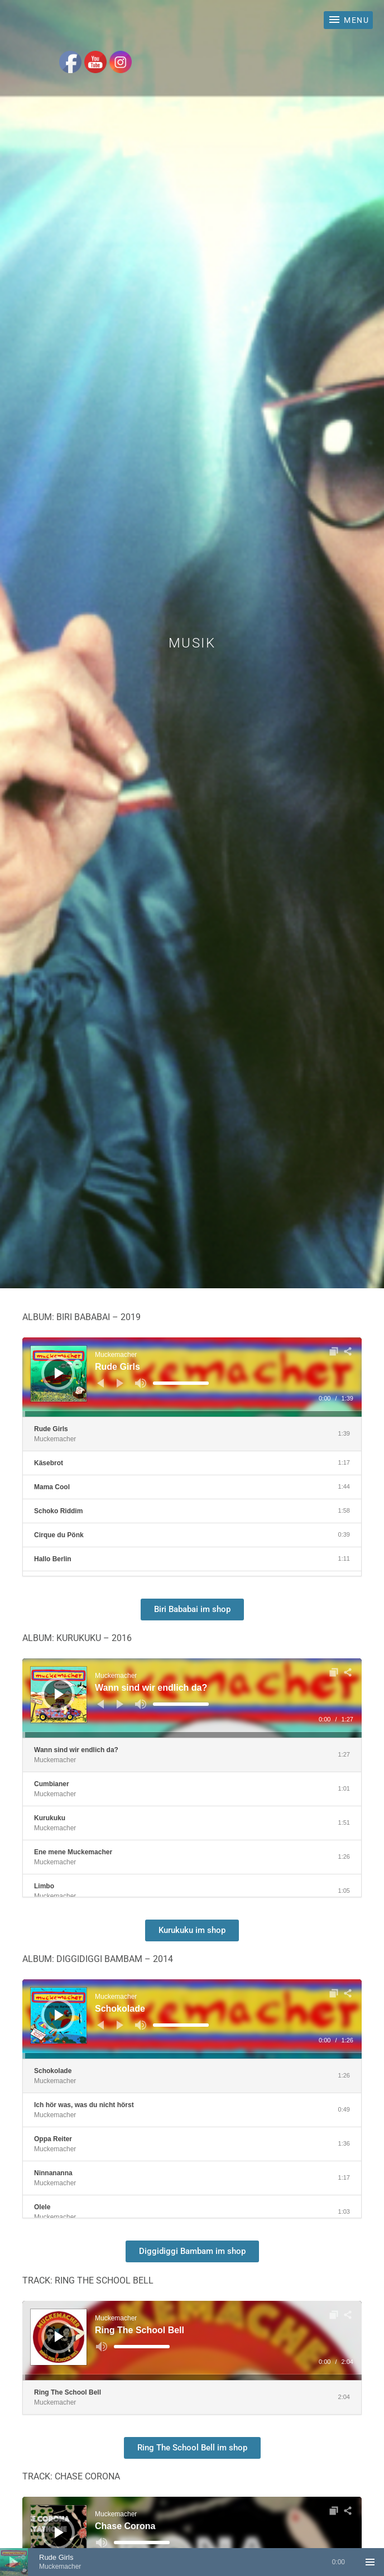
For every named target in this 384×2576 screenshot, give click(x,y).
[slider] (181, 1383)
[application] (192, 1377)
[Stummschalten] (140, 1383)
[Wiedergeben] (59, 1373)
